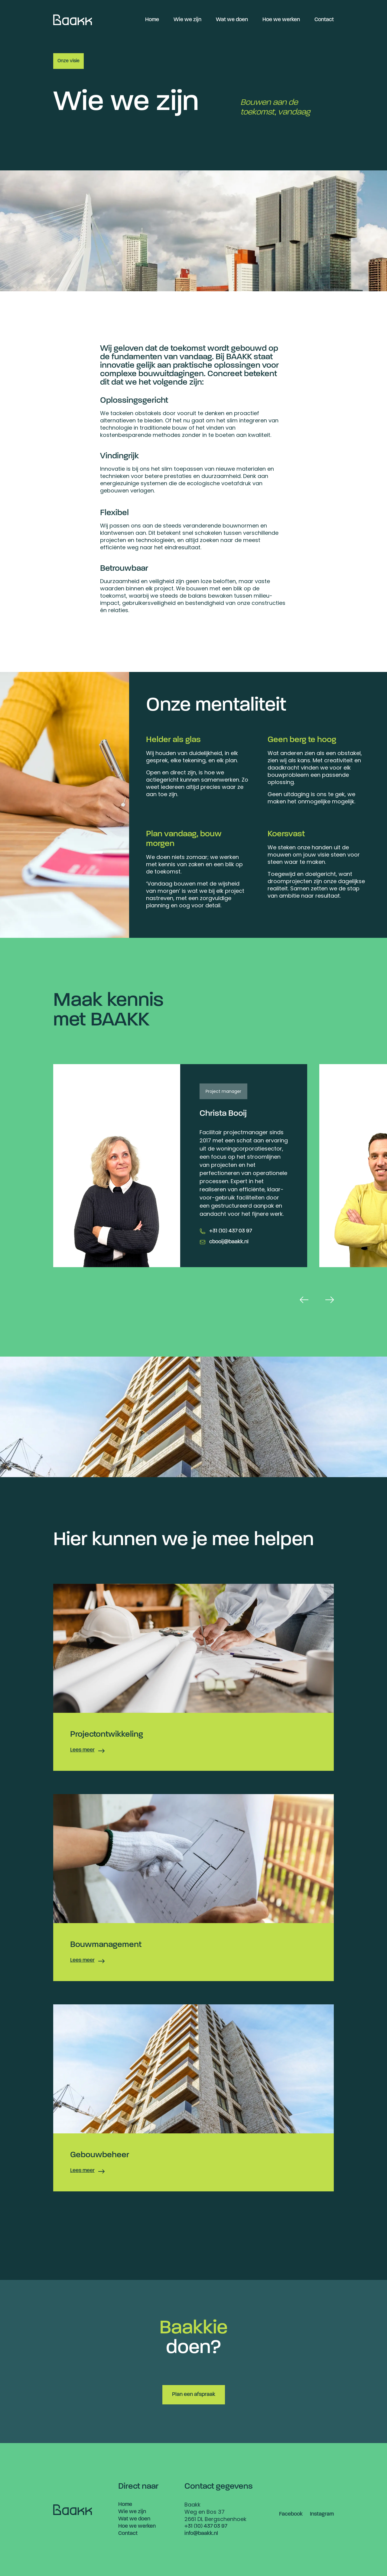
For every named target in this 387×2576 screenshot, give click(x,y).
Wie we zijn (187, 20)
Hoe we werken (281, 20)
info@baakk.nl (201, 2533)
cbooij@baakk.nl (229, 1242)
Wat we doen (232, 20)
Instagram (322, 2514)
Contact (324, 20)
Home (152, 20)
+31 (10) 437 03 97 (230, 1231)
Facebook (291, 2514)
